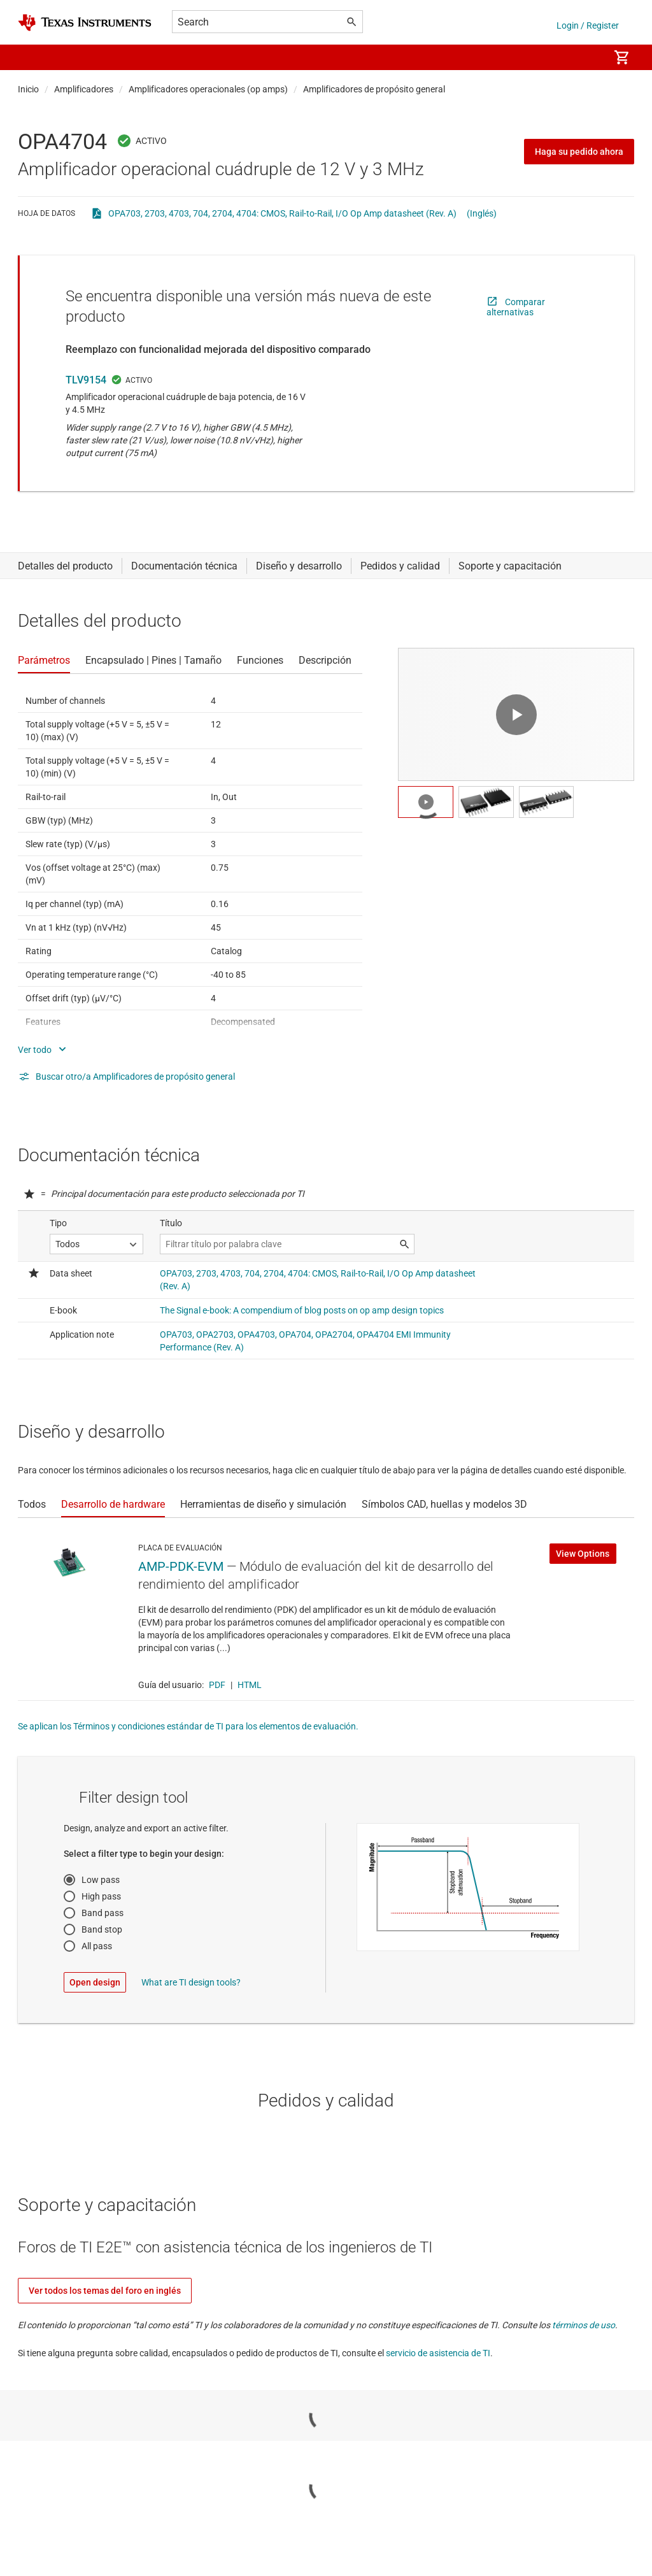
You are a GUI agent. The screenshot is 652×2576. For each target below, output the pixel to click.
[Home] (85, 22)
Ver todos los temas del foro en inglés (105, 2291)
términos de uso (583, 2325)
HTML (249, 1685)
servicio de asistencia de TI (438, 2353)
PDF (217, 1685)
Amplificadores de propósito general (374, 89)
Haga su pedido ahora (579, 152)
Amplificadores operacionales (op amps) (208, 89)
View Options (582, 1554)
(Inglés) (482, 213)
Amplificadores (83, 89)
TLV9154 (86, 380)
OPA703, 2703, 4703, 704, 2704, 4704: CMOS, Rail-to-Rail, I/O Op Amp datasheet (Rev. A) (282, 213)
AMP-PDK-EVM (180, 1566)
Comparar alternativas (515, 307)
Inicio (28, 89)
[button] (30, 57)
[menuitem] (586, 57)
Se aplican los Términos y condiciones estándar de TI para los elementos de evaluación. (188, 1726)
